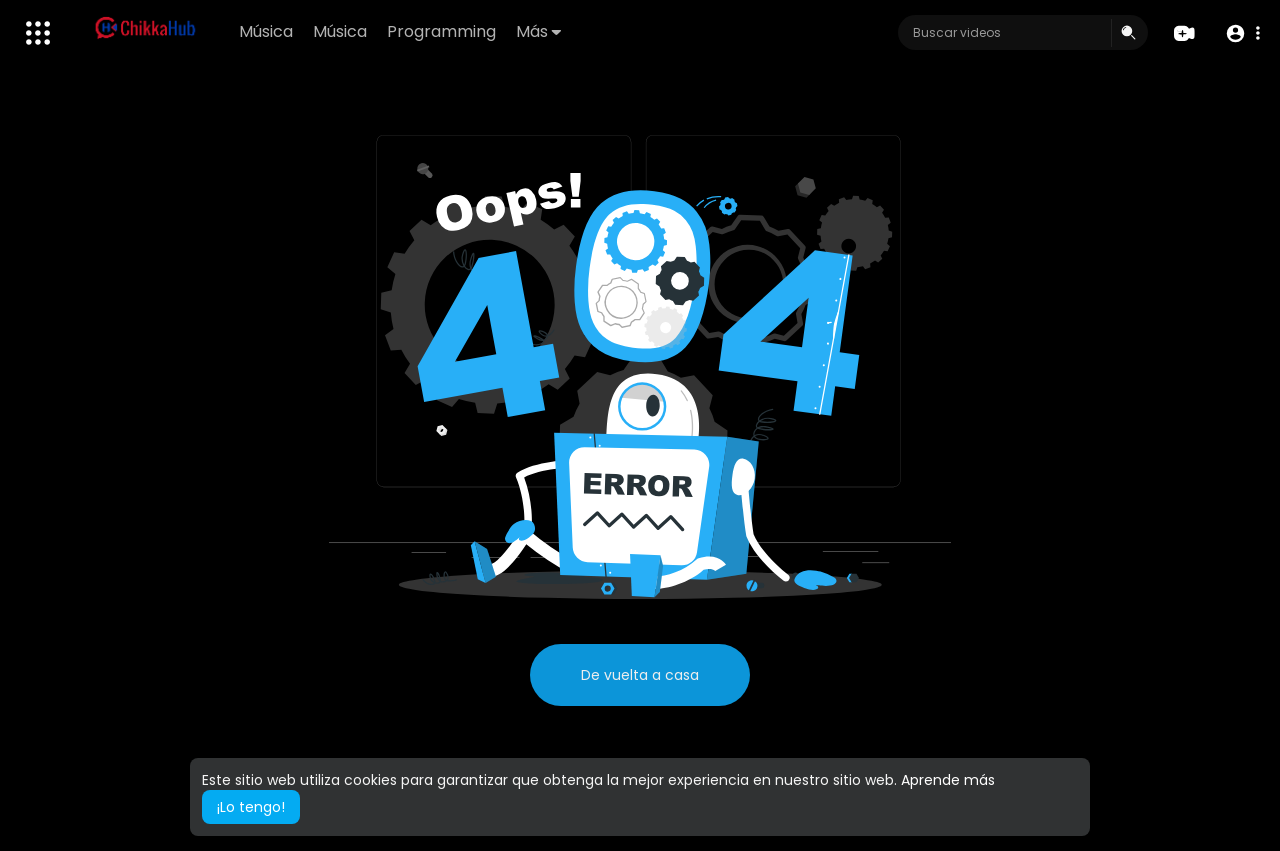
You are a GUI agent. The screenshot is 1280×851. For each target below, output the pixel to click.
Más (538, 31)
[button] (1242, 33)
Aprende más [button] (948, 780)
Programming (441, 31)
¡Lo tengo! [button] (251, 807)
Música (266, 31)
